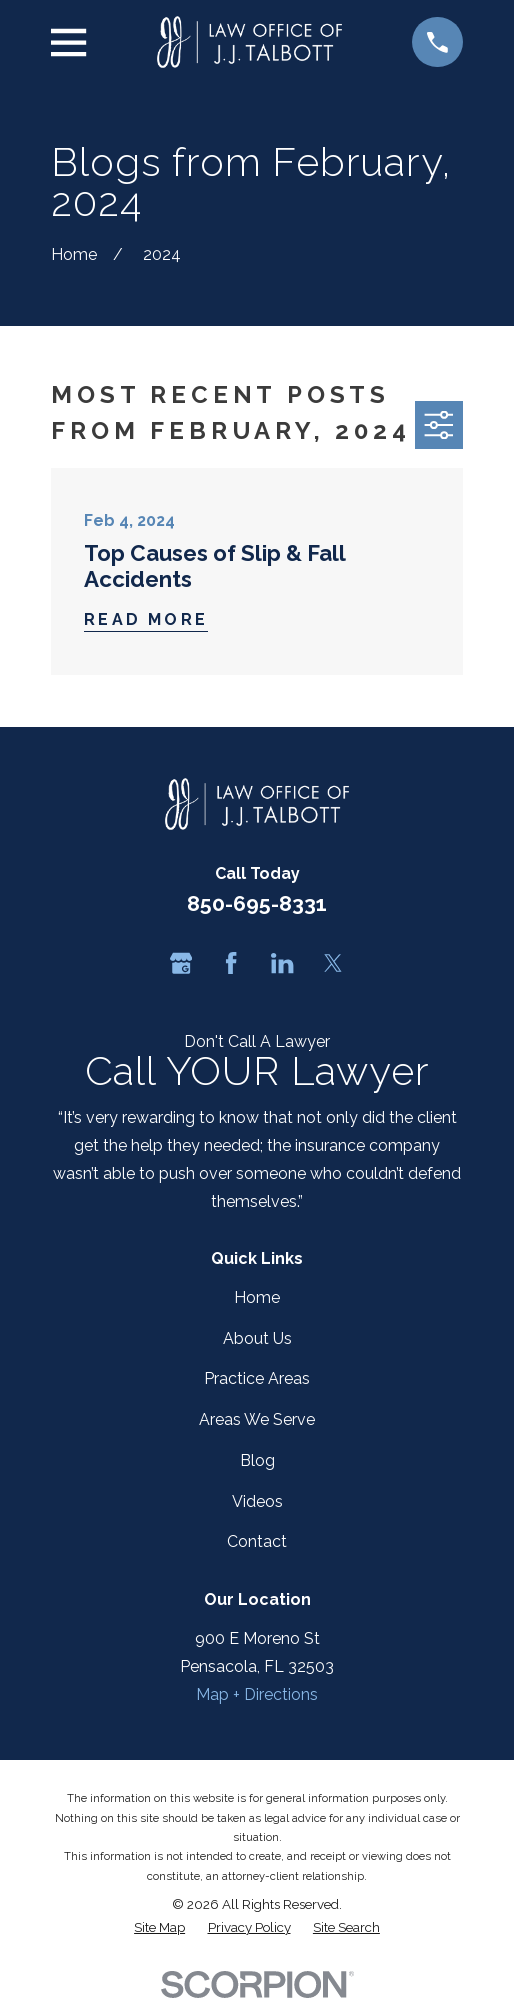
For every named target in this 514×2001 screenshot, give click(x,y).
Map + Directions (257, 1694)
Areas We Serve (257, 1419)
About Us (257, 1338)
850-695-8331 (257, 903)
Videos (257, 1501)
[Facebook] (231, 963)
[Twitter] (333, 963)
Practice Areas (257, 1378)
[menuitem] (159, 1927)
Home (257, 1297)
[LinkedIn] (282, 963)
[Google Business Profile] (181, 963)
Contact (257, 1541)
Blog (257, 1460)
